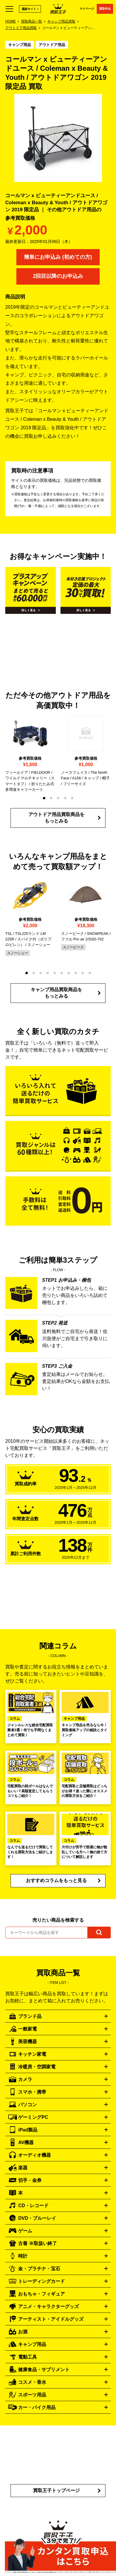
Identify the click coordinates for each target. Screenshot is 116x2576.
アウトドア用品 (52, 45)
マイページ (86, 8)
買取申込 (105, 8)
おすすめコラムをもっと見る (56, 1880)
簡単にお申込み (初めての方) (58, 257)
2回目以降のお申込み (58, 276)
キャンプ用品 (19, 45)
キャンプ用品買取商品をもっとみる (56, 993)
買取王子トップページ (56, 2490)
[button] (44, 798)
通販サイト (29, 9)
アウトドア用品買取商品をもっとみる (56, 817)
